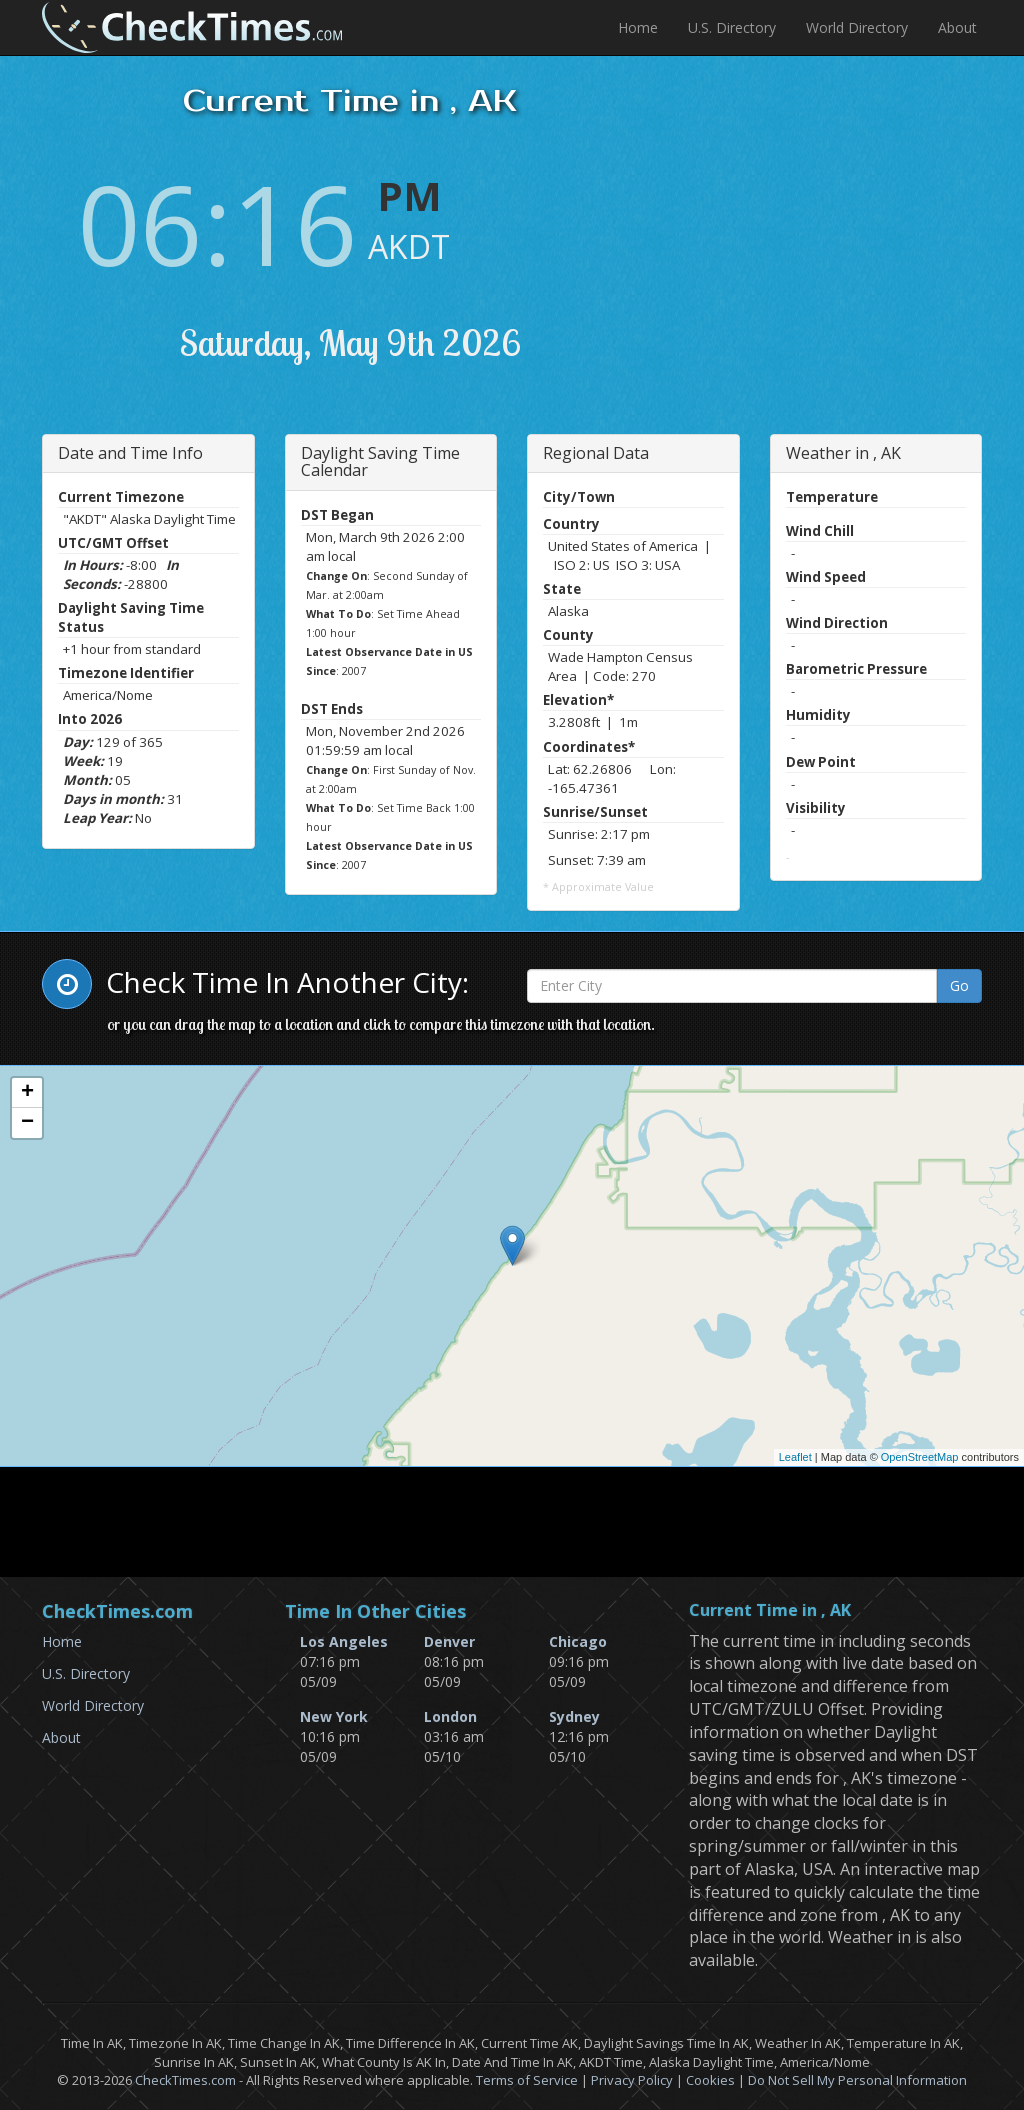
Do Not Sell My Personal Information (857, 2080)
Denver (449, 1641)
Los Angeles (344, 1641)
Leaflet (795, 1457)
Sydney (574, 1716)
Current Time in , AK (770, 1611)
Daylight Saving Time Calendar (380, 462)
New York (334, 1716)
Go (959, 985)
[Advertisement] (856, 255)
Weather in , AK (843, 453)
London (450, 1716)
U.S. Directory (732, 27)
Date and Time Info (130, 453)
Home (638, 27)
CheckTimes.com (185, 2080)
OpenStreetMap (920, 1457)
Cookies (710, 2080)
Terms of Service (527, 2080)
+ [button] (27, 1093)
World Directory (857, 27)
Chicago (578, 1641)
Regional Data (596, 453)
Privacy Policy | (638, 2080)
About (957, 27)
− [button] (27, 1123)
